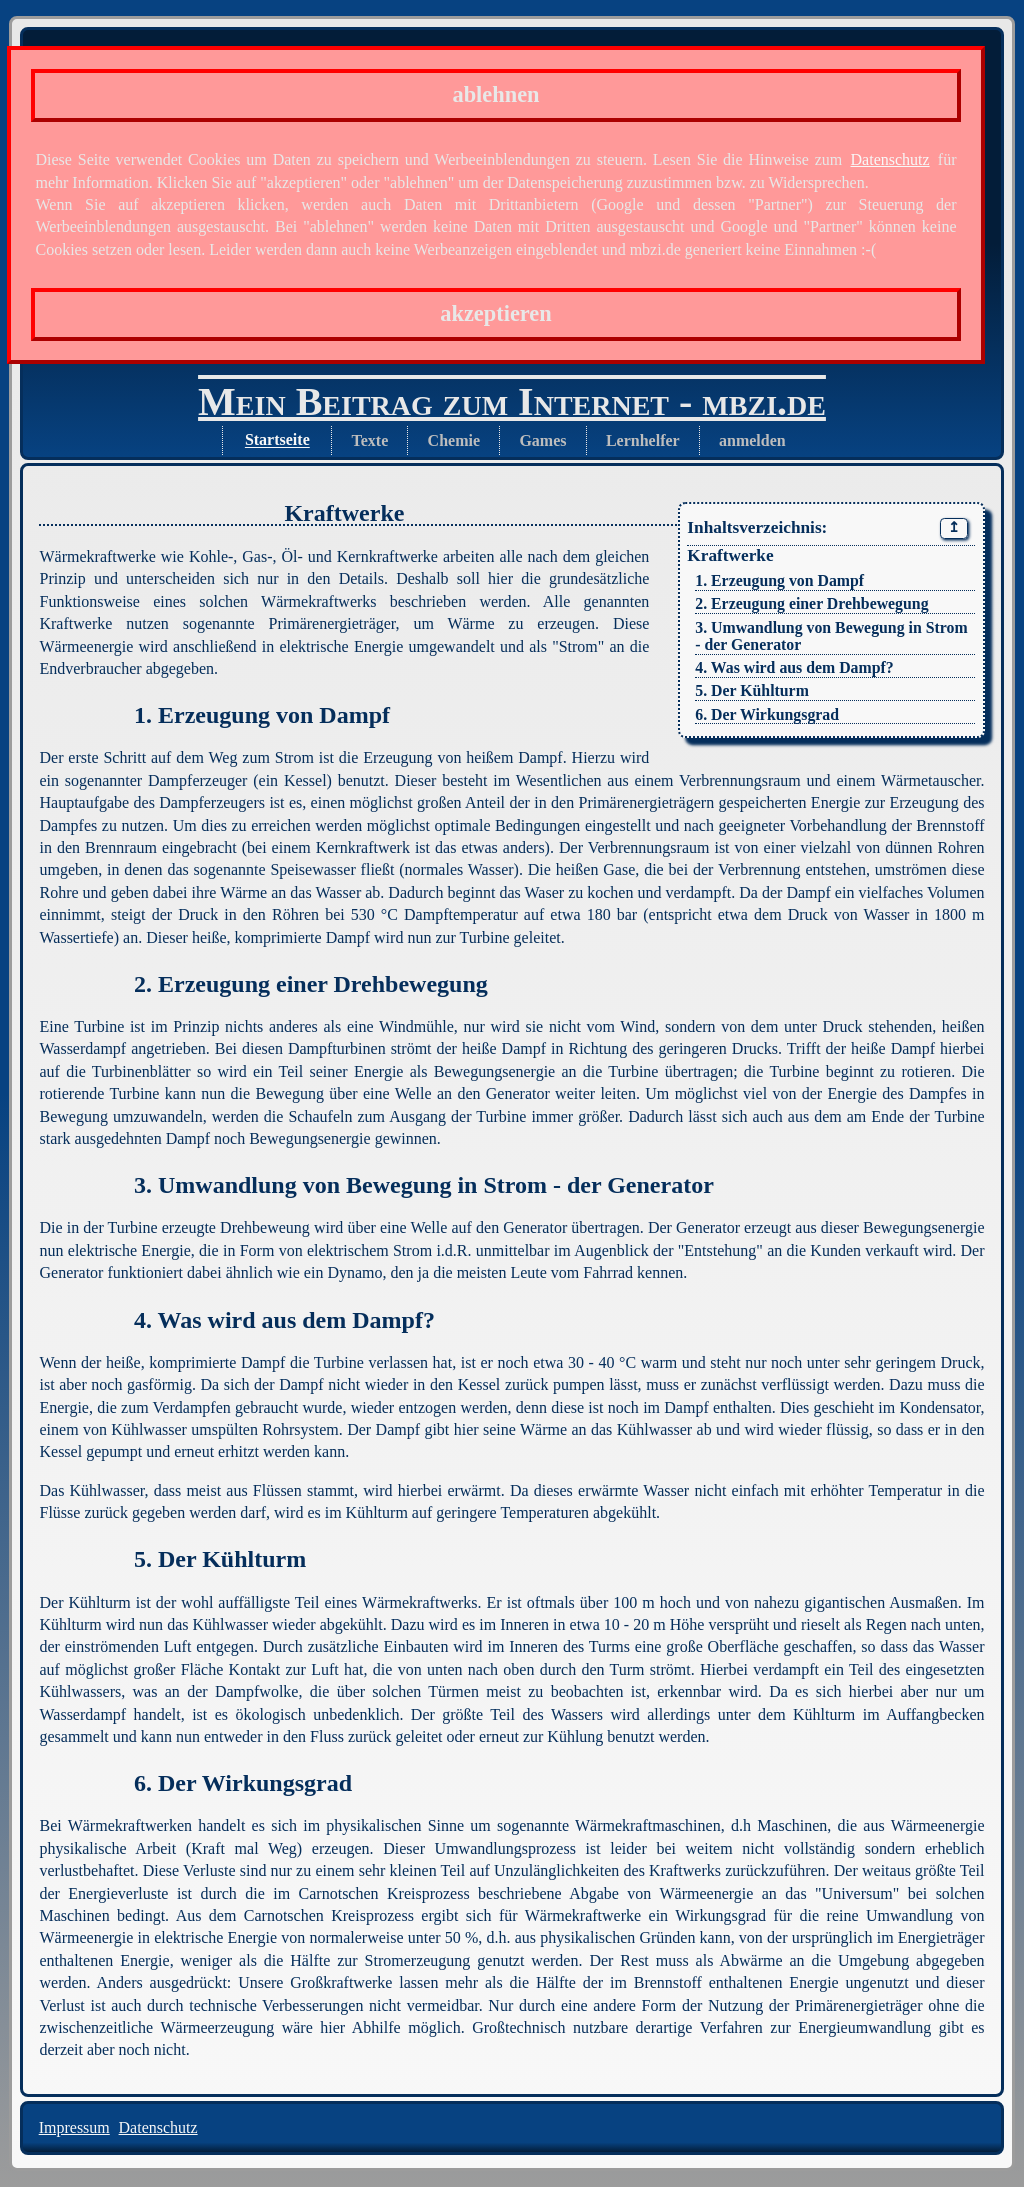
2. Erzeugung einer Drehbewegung (811, 603)
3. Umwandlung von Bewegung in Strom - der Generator (831, 636)
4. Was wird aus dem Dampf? (794, 667)
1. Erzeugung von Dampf (779, 580)
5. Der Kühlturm (752, 690)
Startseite (277, 440)
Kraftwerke (730, 555)
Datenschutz (890, 159)
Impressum (74, 2127)
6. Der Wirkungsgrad (767, 714)
